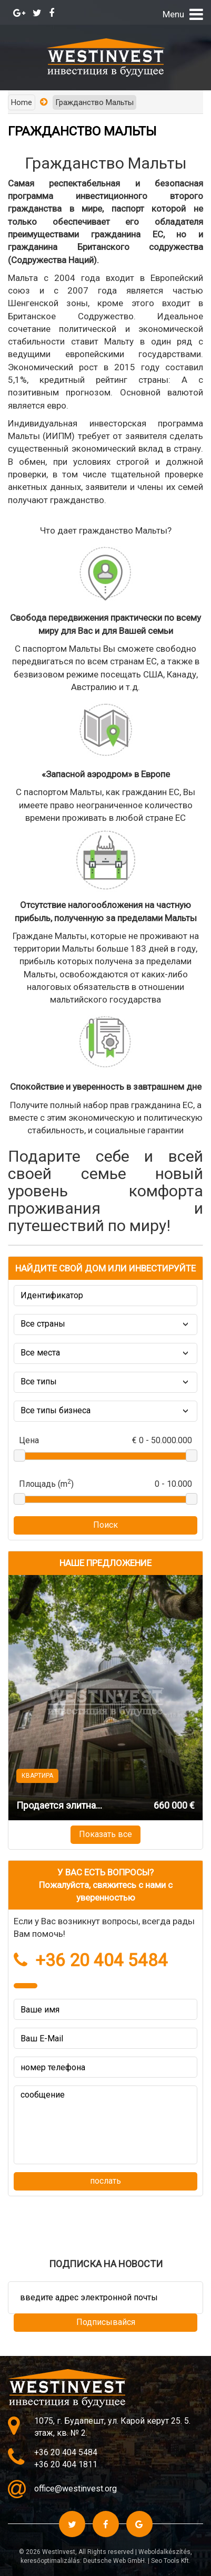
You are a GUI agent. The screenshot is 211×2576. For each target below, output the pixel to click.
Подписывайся (105, 2322)
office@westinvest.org (75, 2489)
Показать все (105, 1834)
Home (21, 102)
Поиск (105, 1525)
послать (105, 2181)
